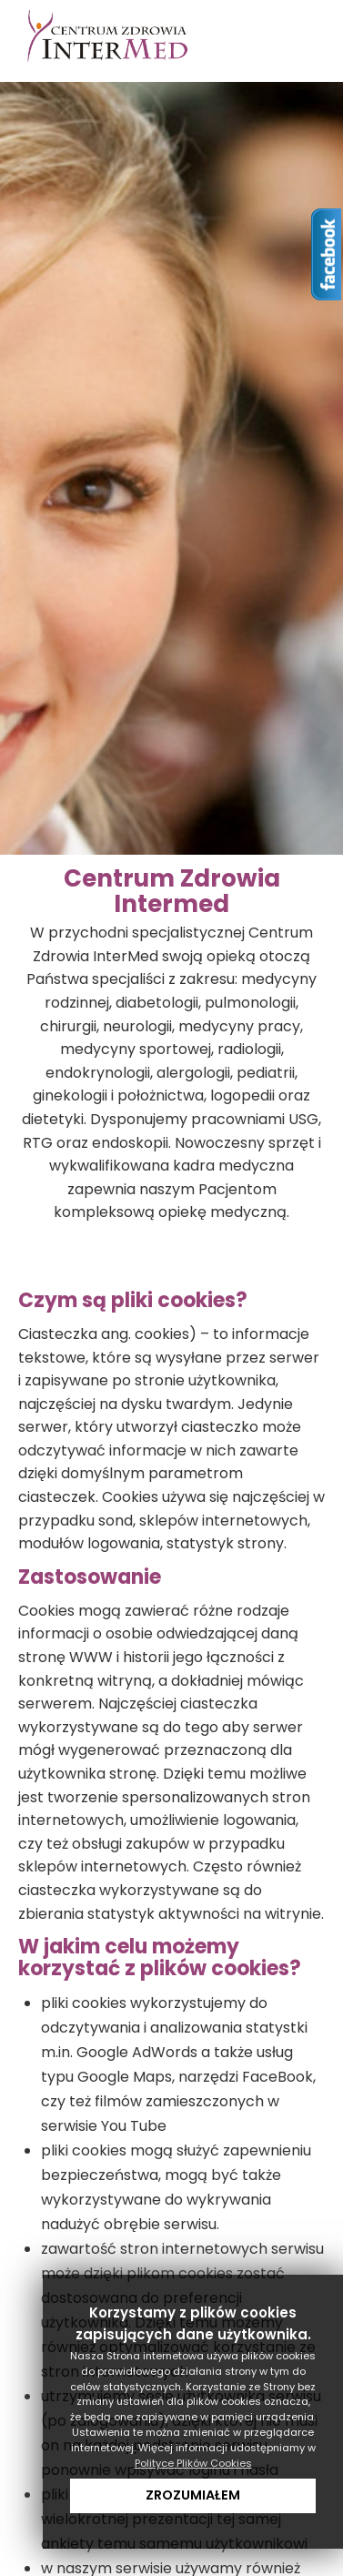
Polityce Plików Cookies (193, 2463)
